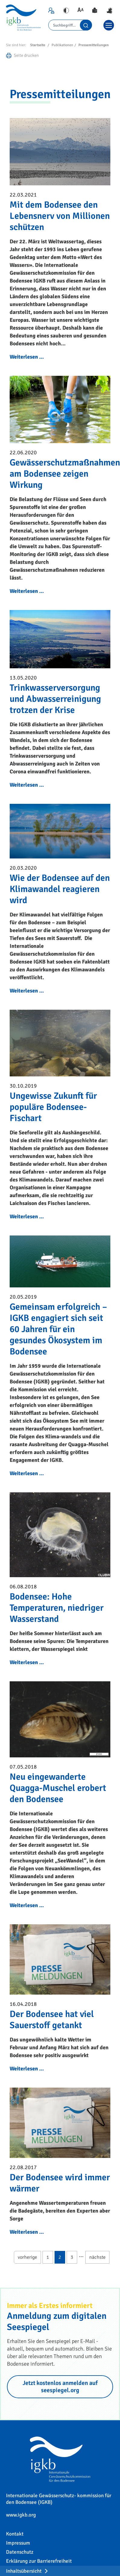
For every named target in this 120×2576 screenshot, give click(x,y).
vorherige (27, 2257)
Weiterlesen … (27, 356)
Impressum (18, 2543)
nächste (97, 2257)
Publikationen (62, 45)
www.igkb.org (21, 2515)
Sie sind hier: (16, 45)
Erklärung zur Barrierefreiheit (39, 2561)
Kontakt (15, 2534)
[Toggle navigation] (108, 25)
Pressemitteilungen (93, 45)
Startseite (37, 45)
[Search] (70, 25)
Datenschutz (19, 2552)
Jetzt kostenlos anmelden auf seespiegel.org (60, 2386)
